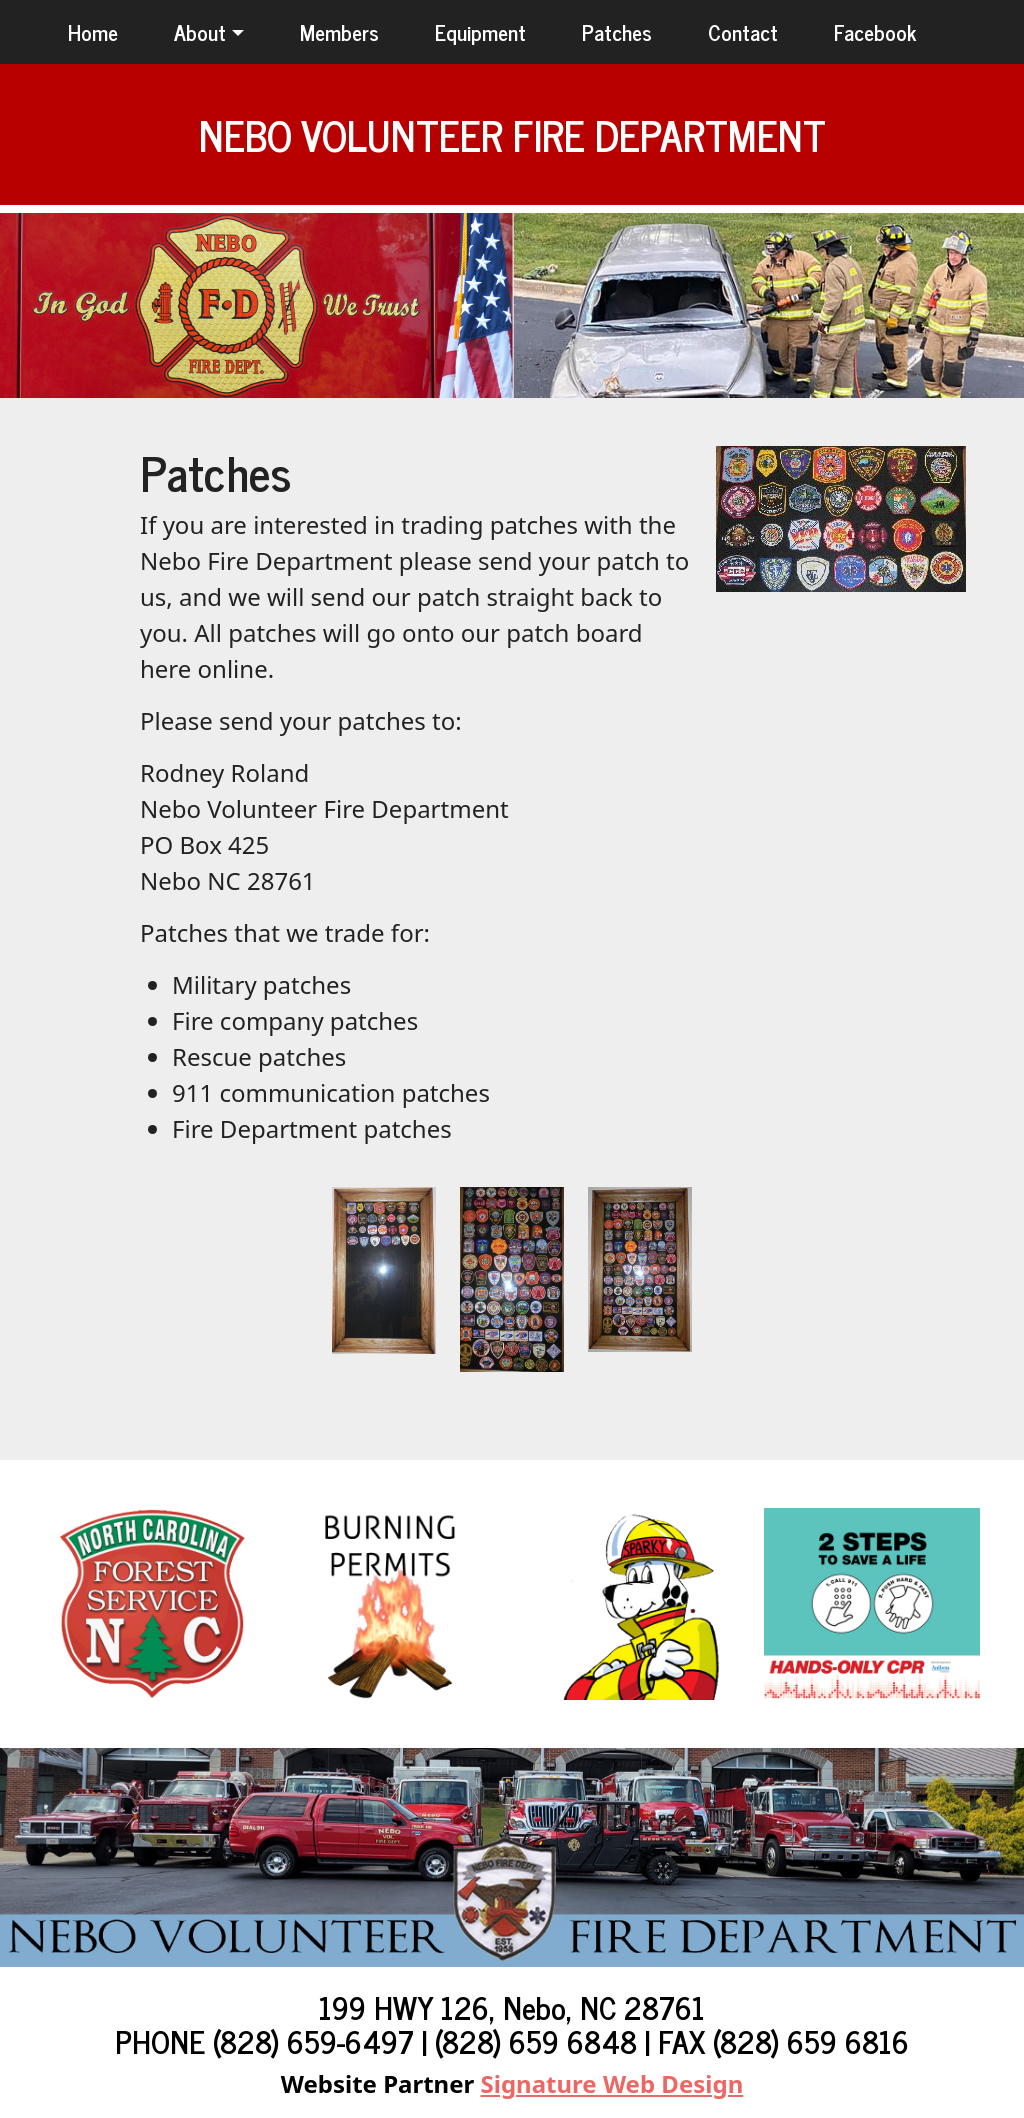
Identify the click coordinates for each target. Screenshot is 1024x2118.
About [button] (200, 31)
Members (339, 31)
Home (93, 31)
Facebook (875, 31)
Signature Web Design (612, 2083)
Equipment (480, 31)
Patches (617, 31)
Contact (743, 31)
